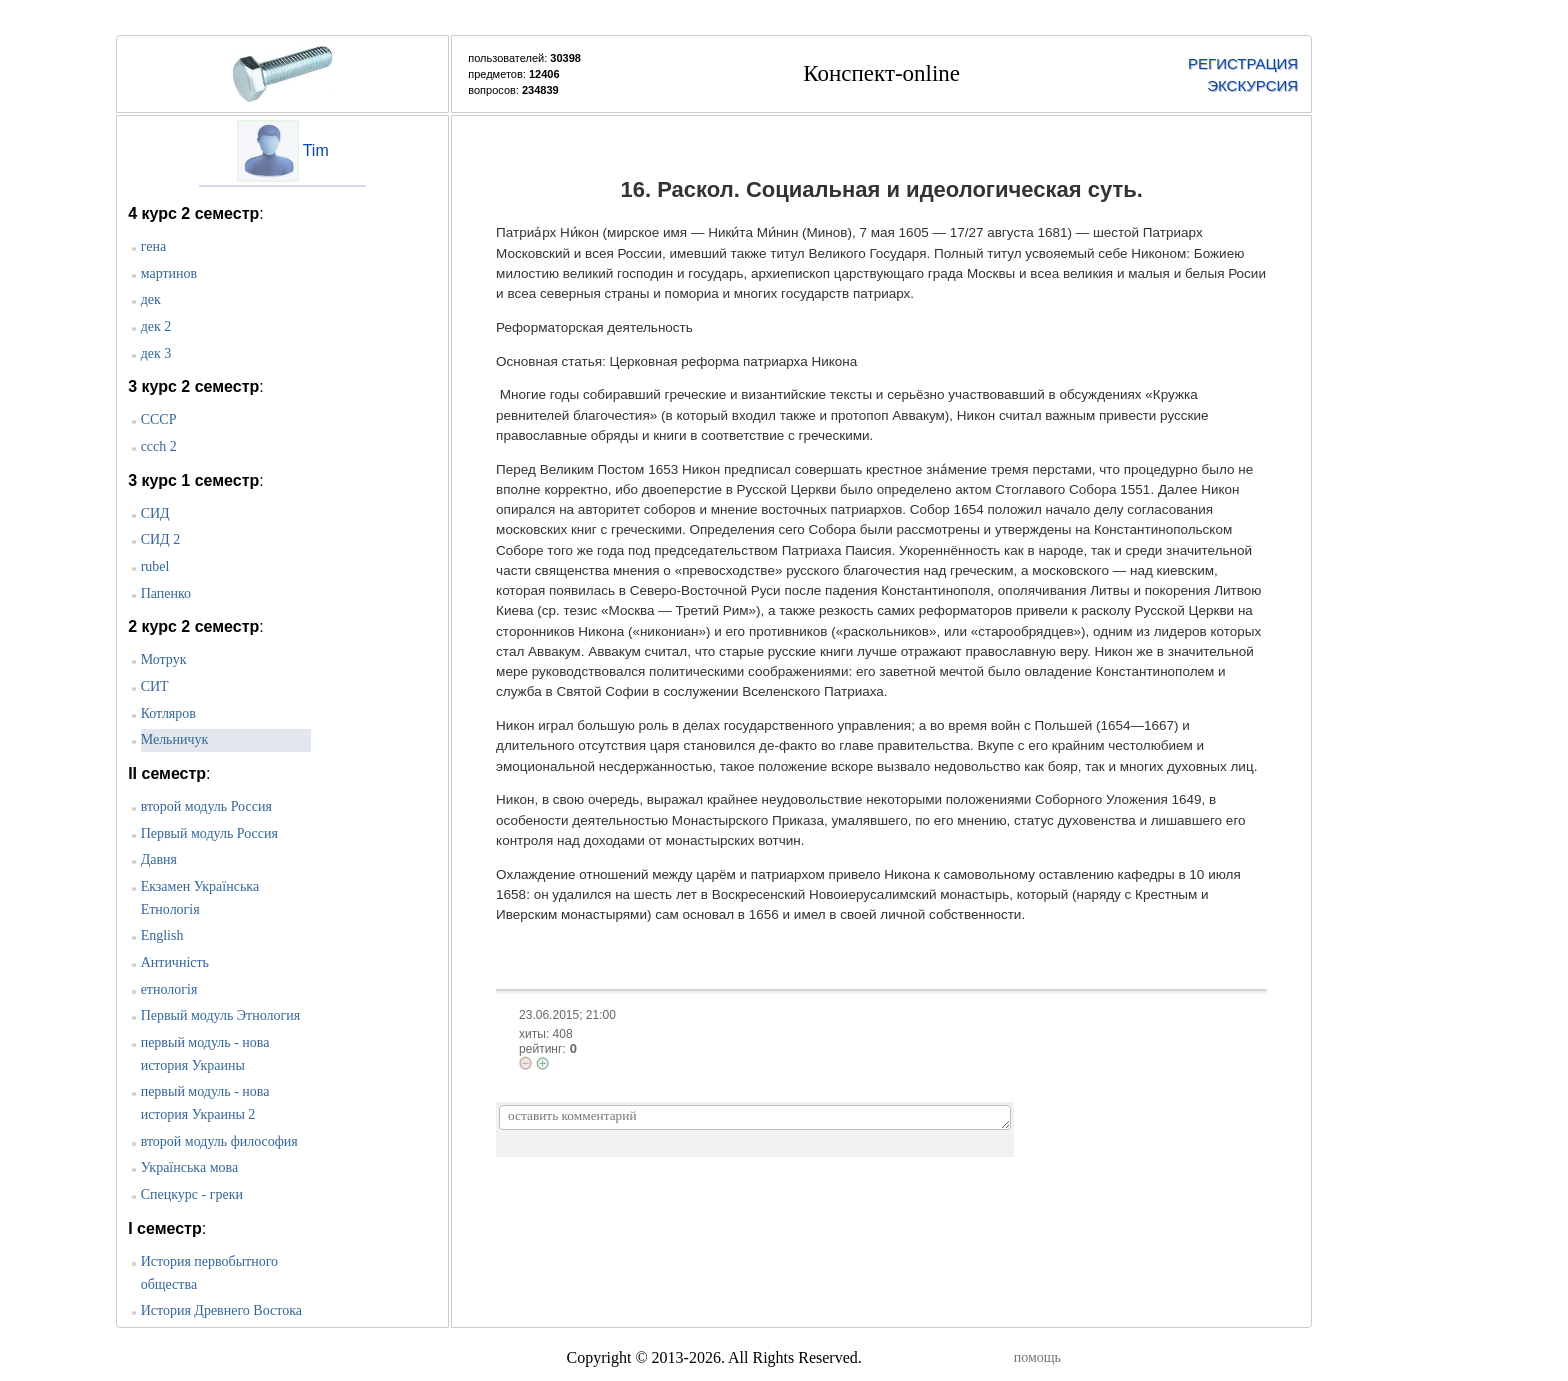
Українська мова (189, 1167)
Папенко (166, 593)
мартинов (169, 273)
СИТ (155, 686)
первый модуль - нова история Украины (205, 1054)
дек (151, 299)
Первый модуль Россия (209, 833)
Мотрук (164, 659)
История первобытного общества (209, 1273)
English (162, 935)
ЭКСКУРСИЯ (1252, 85)
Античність (175, 962)
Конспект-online (881, 73)
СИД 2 (161, 539)
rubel (155, 566)
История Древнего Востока (221, 1310)
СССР (159, 419)
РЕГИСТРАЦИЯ (1243, 63)
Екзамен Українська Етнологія (200, 898)
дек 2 (156, 326)
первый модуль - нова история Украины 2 (205, 1103)
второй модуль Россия (206, 806)
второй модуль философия (219, 1141)
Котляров (168, 713)
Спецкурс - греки (192, 1194)
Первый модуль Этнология (221, 1015)
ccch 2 (159, 446)
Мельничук (175, 739)
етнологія (169, 989)
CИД (155, 513)
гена (153, 246)
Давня (159, 859)
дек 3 (156, 353)
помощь (1037, 1357)
